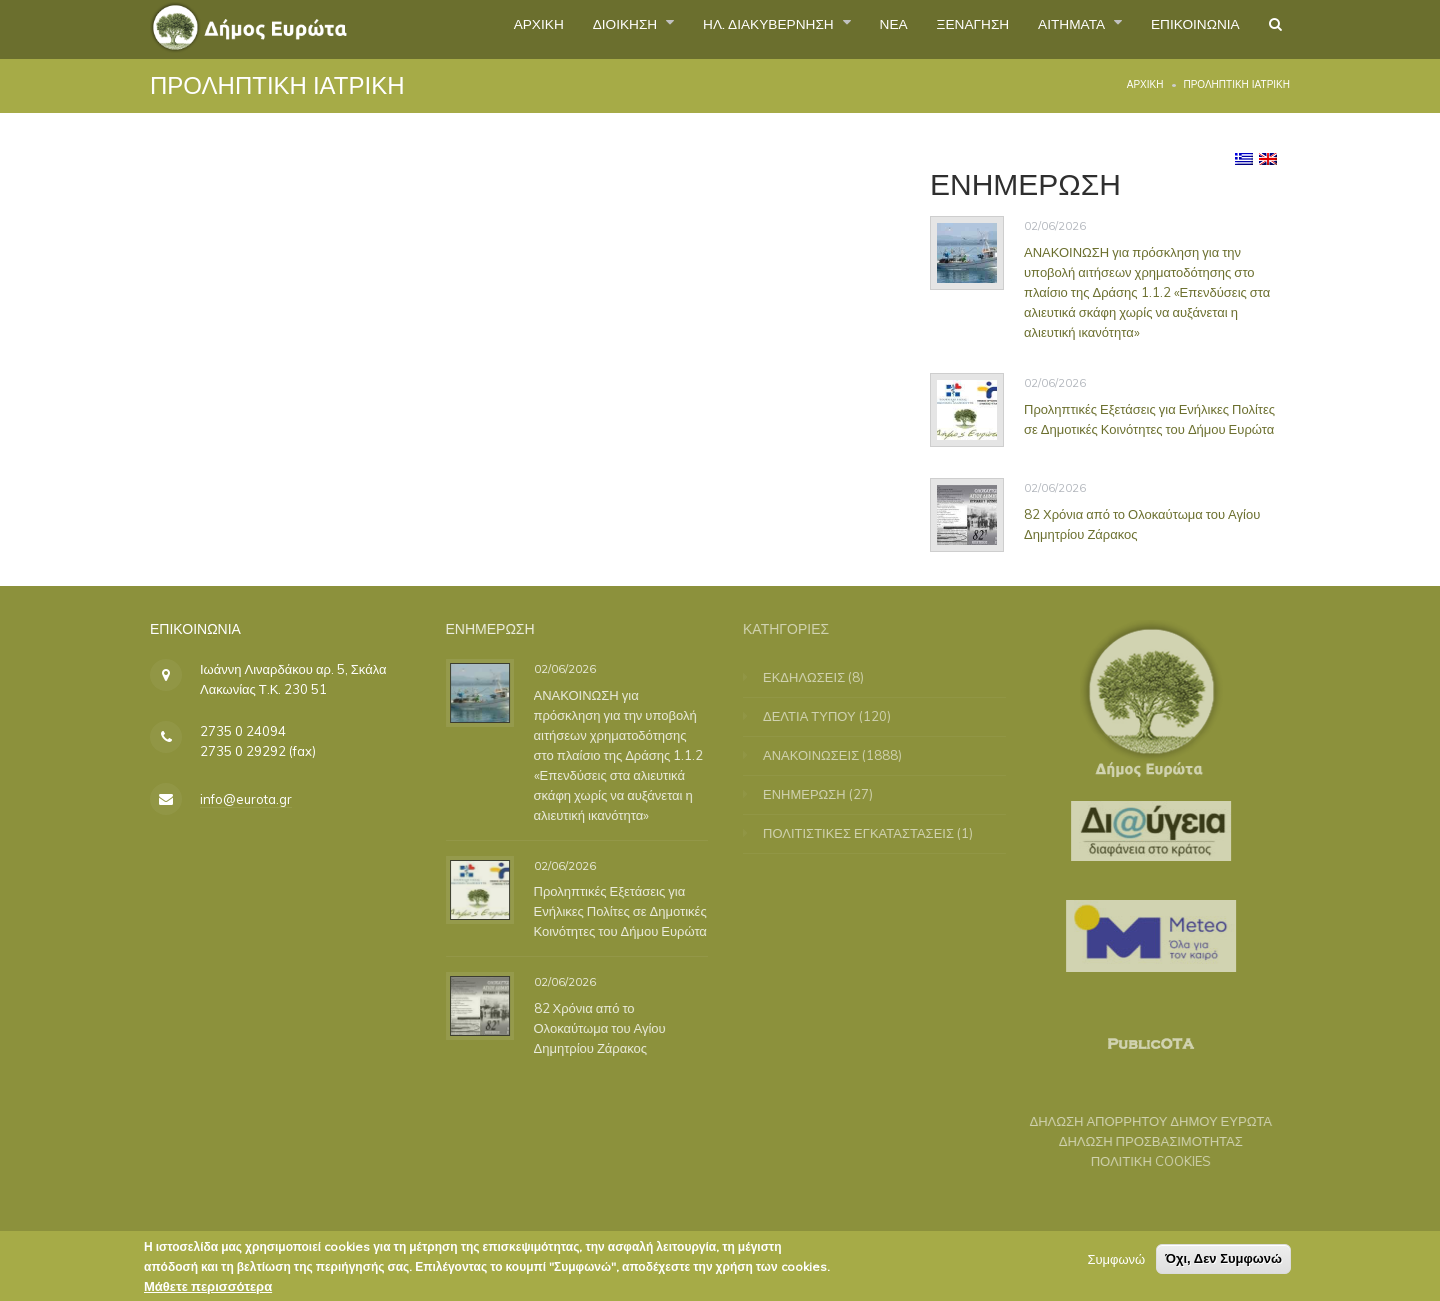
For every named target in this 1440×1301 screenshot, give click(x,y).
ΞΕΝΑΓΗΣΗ (925, 29)
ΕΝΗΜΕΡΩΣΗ (815, 794)
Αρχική (1145, 84)
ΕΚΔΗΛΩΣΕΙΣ (815, 677)
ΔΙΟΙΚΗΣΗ (530, 29)
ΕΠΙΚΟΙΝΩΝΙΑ (1181, 29)
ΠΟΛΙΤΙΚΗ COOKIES (1140, 1161)
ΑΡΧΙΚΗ (428, 29)
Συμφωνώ (1116, 1263)
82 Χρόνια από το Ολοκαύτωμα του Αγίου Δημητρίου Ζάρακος (1142, 523)
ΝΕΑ (835, 29)
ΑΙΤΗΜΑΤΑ (1042, 29)
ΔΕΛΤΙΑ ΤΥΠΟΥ (820, 716)
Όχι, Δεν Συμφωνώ (1223, 1262)
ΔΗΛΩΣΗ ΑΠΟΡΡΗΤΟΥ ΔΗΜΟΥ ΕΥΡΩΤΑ (1140, 1121)
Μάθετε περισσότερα (208, 1290)
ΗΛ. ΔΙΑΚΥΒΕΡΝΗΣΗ (694, 29)
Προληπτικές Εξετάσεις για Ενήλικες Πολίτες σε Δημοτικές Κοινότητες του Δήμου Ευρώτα (1149, 418)
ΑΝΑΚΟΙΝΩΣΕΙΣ (822, 755)
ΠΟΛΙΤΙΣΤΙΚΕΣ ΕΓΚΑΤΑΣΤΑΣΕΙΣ (869, 833)
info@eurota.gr (246, 799)
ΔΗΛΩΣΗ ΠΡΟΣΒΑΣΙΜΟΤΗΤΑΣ (1140, 1141)
